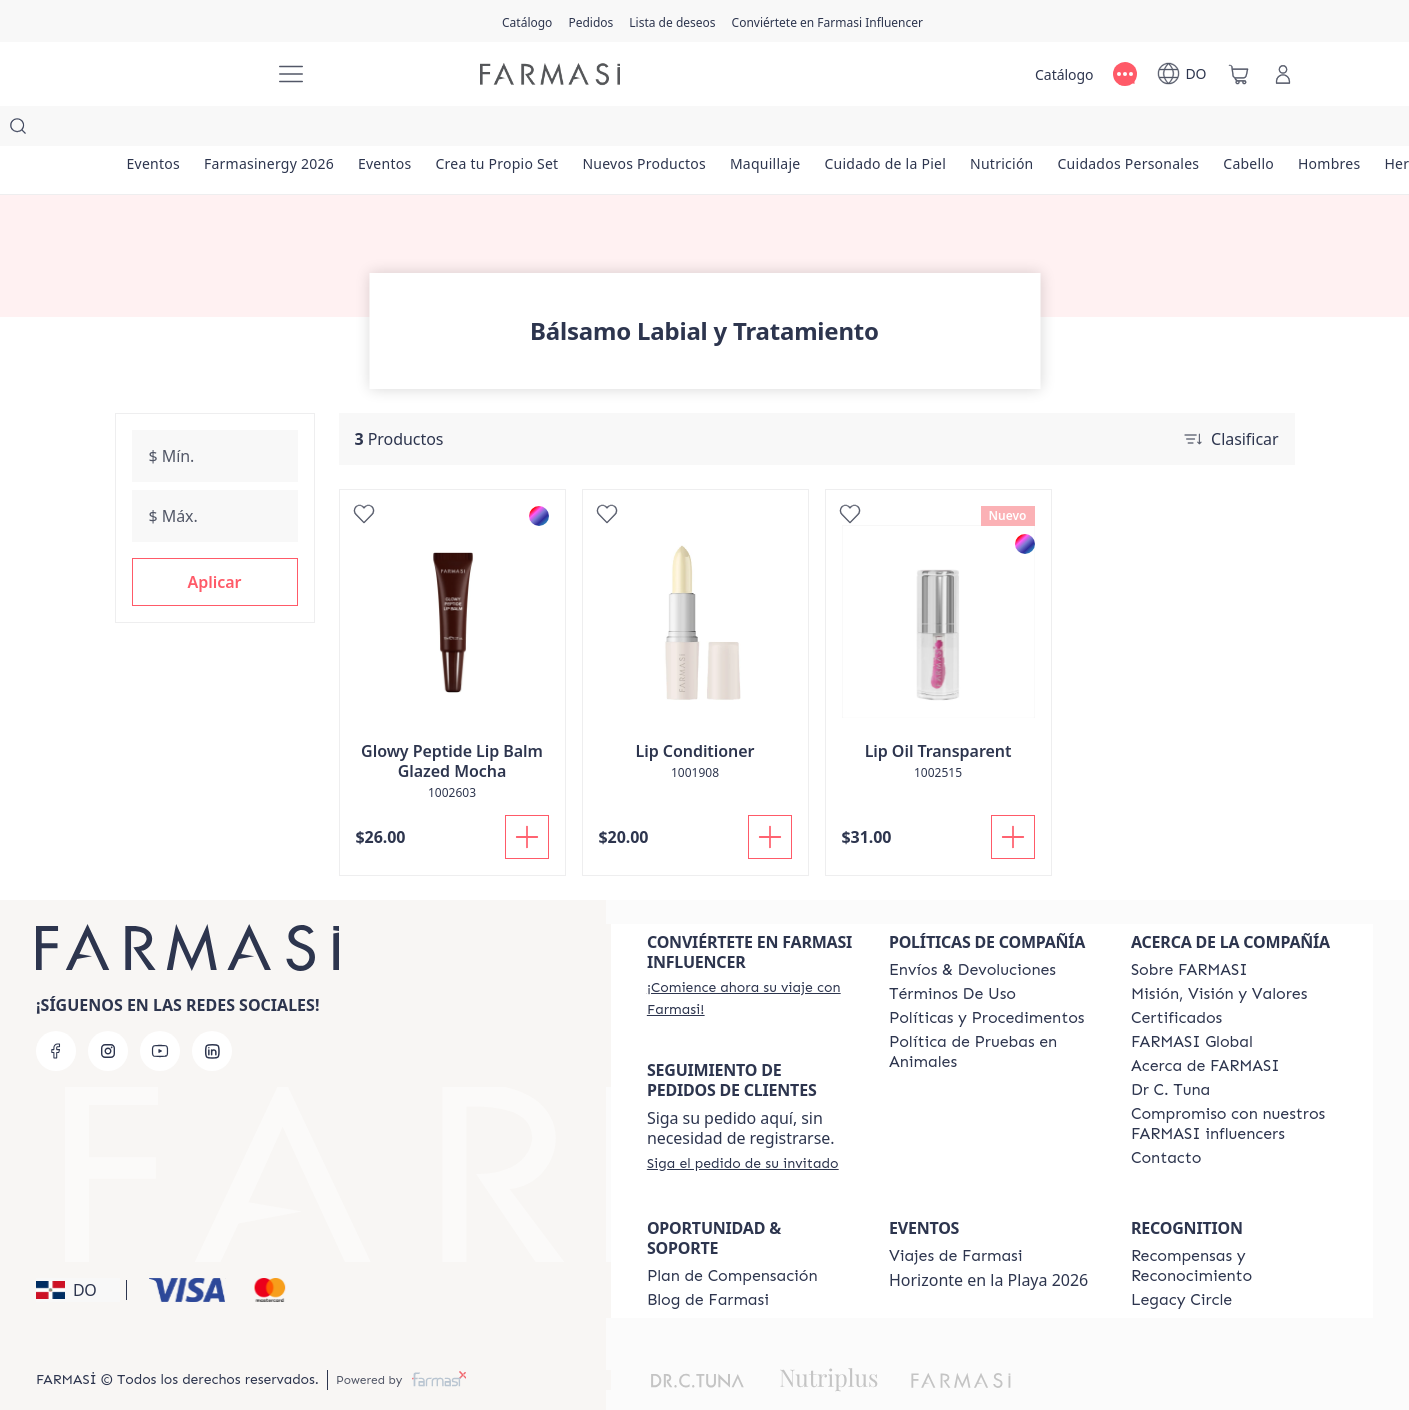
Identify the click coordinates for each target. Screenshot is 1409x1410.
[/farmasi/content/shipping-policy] (972, 930)
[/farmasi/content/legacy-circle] (1181, 1260)
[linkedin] (212, 1011)
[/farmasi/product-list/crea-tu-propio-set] (508, 130)
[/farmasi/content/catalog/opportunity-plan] (732, 1236)
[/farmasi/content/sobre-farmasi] (1189, 930)
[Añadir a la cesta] (527, 797)
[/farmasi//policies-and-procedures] (987, 978)
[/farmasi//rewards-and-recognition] (1234, 1226)
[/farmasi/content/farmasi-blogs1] (708, 1260)
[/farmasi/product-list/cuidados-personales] (1154, 130)
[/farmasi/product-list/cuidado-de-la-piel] (905, 130)
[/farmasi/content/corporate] (1192, 1002)
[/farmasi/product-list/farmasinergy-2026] (273, 130)
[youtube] (160, 1011)
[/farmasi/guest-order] (743, 1123)
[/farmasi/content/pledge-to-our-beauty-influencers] (1170, 1050)
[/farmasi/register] (590, 21)
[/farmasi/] (185, 74)
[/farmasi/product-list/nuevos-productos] (658, 130)
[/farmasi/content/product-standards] (1176, 978)
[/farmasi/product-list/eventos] (155, 130)
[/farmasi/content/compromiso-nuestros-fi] (1234, 1084)
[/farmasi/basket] (1239, 74)
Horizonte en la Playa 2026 (988, 1240)
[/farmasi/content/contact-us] (1166, 1118)
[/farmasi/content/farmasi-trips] (956, 1216)
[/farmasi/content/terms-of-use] (952, 954)
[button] (215, 542)
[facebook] (56, 1011)
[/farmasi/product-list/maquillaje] (782, 130)
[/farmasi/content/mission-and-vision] (1219, 954)
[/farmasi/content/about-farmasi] (1205, 1026)
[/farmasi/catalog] (527, 21)
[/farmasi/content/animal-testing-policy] (992, 1012)
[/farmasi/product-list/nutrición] (1025, 130)
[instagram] (108, 1011)
